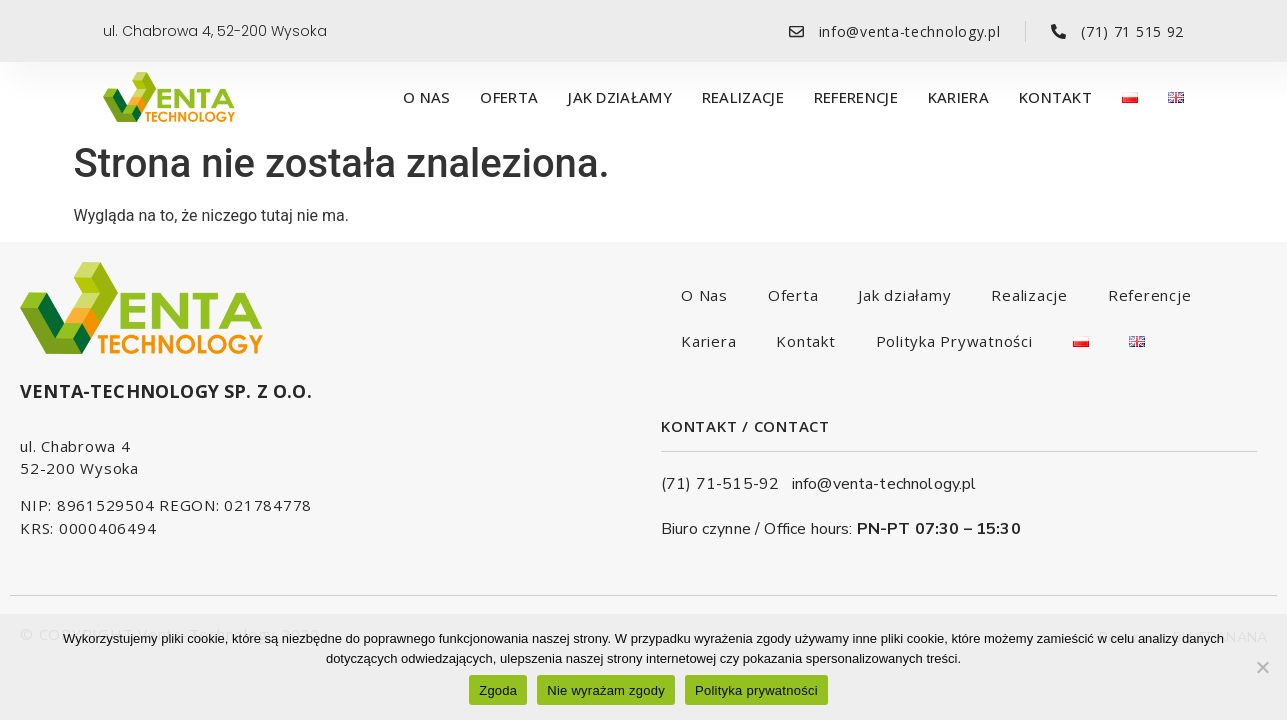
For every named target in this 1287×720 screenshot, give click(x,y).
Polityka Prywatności (954, 341)
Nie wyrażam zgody (606, 690)
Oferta (509, 97)
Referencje (856, 97)
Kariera (958, 97)
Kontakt (1055, 97)
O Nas (427, 97)
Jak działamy (620, 97)
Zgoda (498, 690)
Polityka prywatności (756, 690)
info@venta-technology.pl (884, 484)
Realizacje (743, 97)
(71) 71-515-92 (726, 484)
